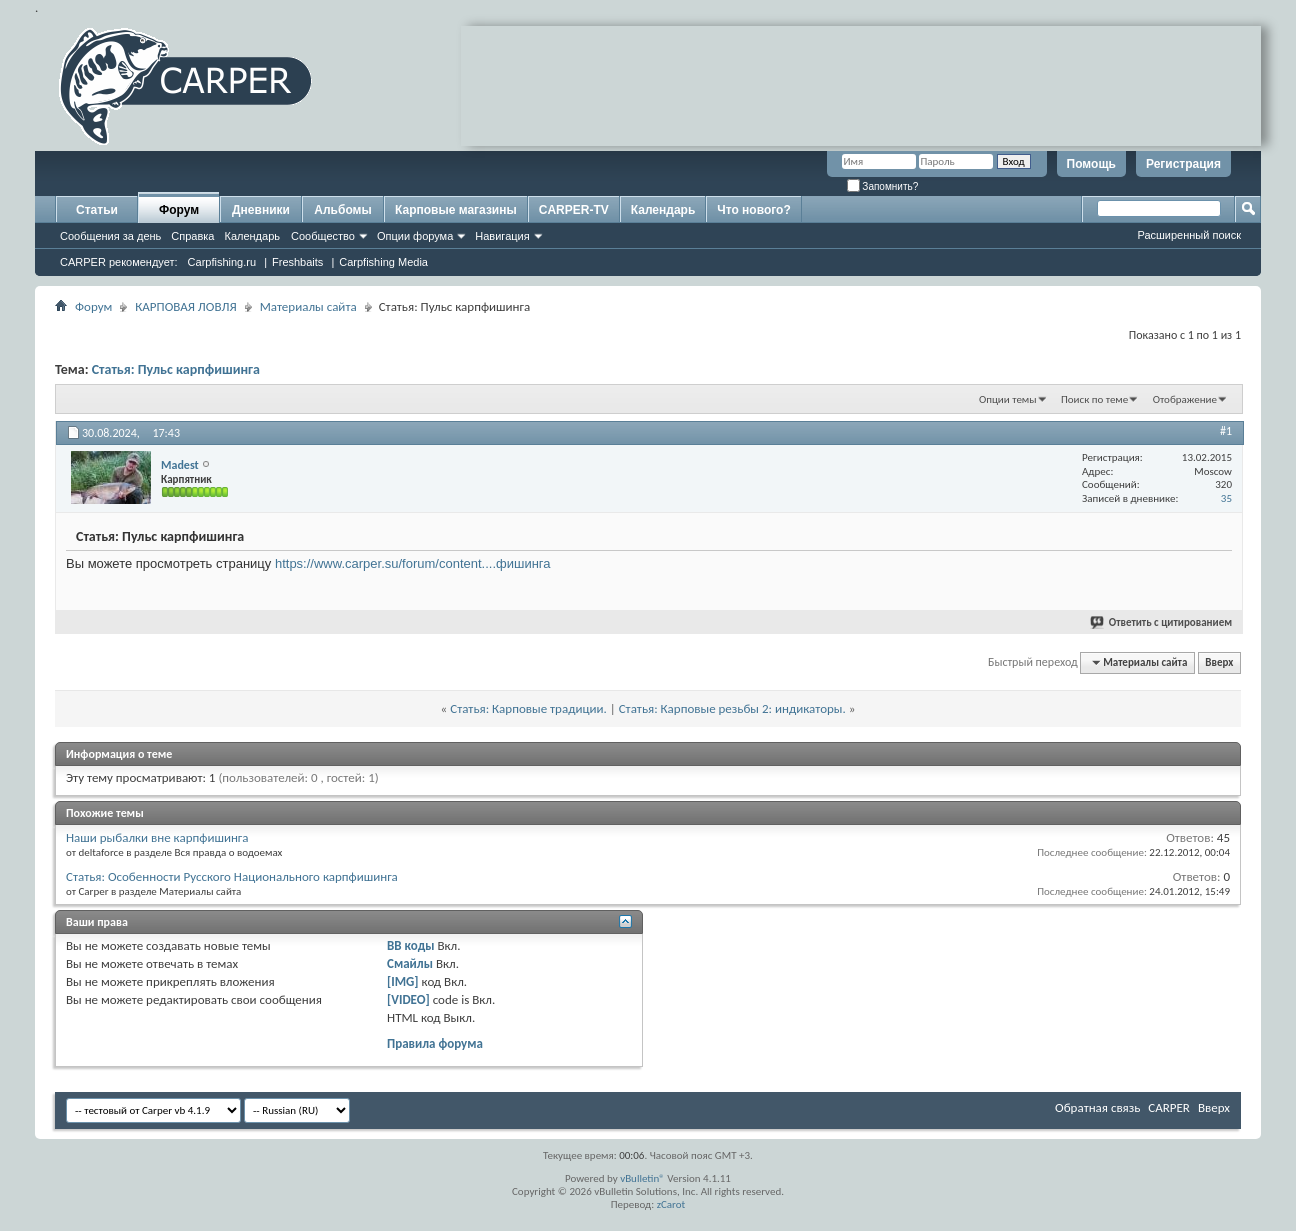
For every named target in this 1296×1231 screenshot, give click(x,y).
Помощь (1091, 164)
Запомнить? (883, 186)
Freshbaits (297, 262)
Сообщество (323, 236)
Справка (192, 236)
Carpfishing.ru (222, 262)
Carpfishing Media (383, 262)
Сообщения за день (110, 236)
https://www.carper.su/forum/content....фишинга (413, 563)
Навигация (502, 236)
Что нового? (753, 210)
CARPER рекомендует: (119, 262)
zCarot (671, 1204)
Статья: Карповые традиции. (528, 708)
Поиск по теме (1094, 399)
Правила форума (435, 1043)
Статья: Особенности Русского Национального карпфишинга (232, 876)
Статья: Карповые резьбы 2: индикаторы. (732, 708)
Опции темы (1008, 399)
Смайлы (410, 963)
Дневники (261, 210)
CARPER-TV (574, 210)
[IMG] (403, 981)
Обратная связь (1097, 1107)
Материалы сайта (308, 306)
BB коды (411, 945)
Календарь (252, 236)
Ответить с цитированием (1162, 622)
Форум (179, 210)
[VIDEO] (408, 999)
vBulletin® (642, 1178)
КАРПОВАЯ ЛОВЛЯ (185, 306)
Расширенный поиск (1189, 235)
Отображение (1185, 399)
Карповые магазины (456, 210)
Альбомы (342, 210)
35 (1226, 498)
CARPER (1169, 1107)
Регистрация (1183, 164)
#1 (1226, 431)
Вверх (1219, 662)
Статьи (97, 210)
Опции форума (415, 236)
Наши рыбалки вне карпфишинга (157, 837)
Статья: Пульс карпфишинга (176, 369)
